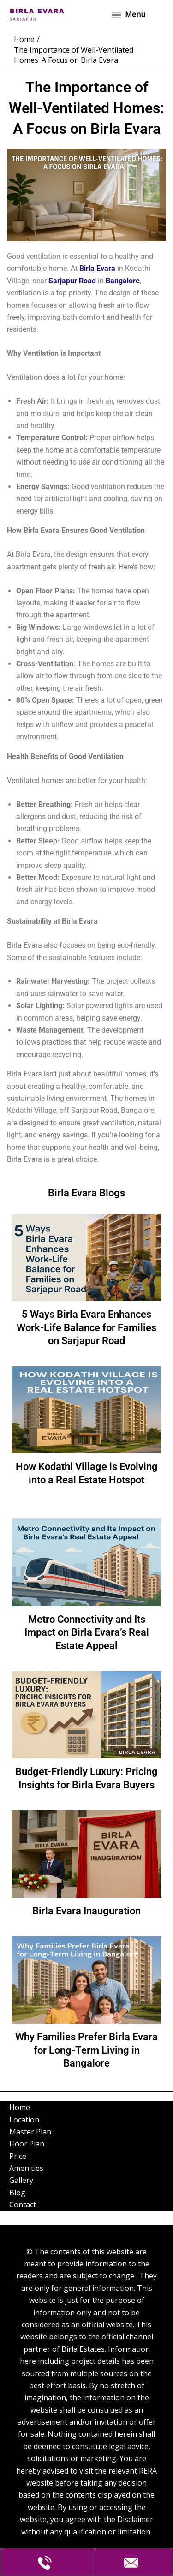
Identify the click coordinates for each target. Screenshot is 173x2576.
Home (19, 2107)
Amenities (26, 2168)
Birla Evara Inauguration (86, 1911)
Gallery (21, 2180)
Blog (17, 2193)
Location (24, 2120)
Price (17, 2156)
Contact (22, 2204)
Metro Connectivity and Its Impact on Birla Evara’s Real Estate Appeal (86, 1632)
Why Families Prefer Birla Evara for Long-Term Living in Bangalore (86, 2050)
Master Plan (30, 2132)
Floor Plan (26, 2144)
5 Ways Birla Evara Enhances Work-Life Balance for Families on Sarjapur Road (86, 1327)
